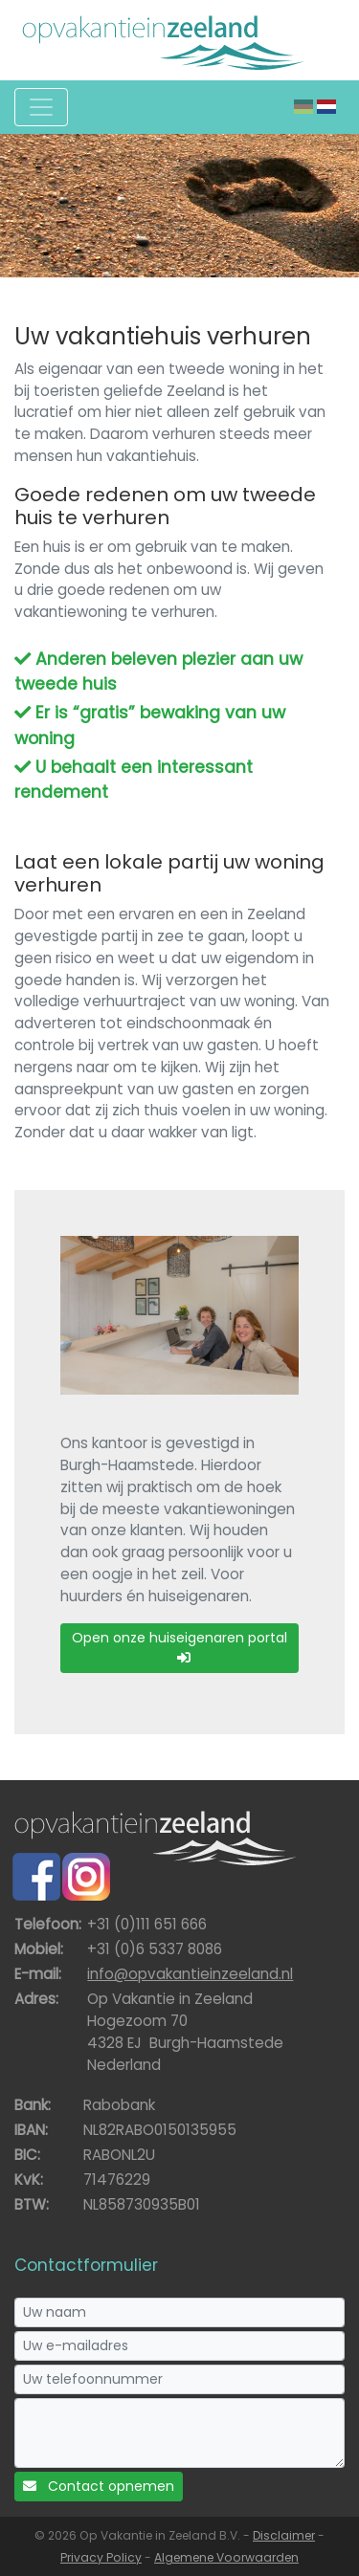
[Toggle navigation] (41, 107)
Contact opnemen (98, 2486)
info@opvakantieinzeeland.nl (190, 1974)
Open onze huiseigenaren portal (179, 1646)
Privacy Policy (101, 2557)
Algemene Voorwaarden (226, 2557)
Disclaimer (284, 2535)
